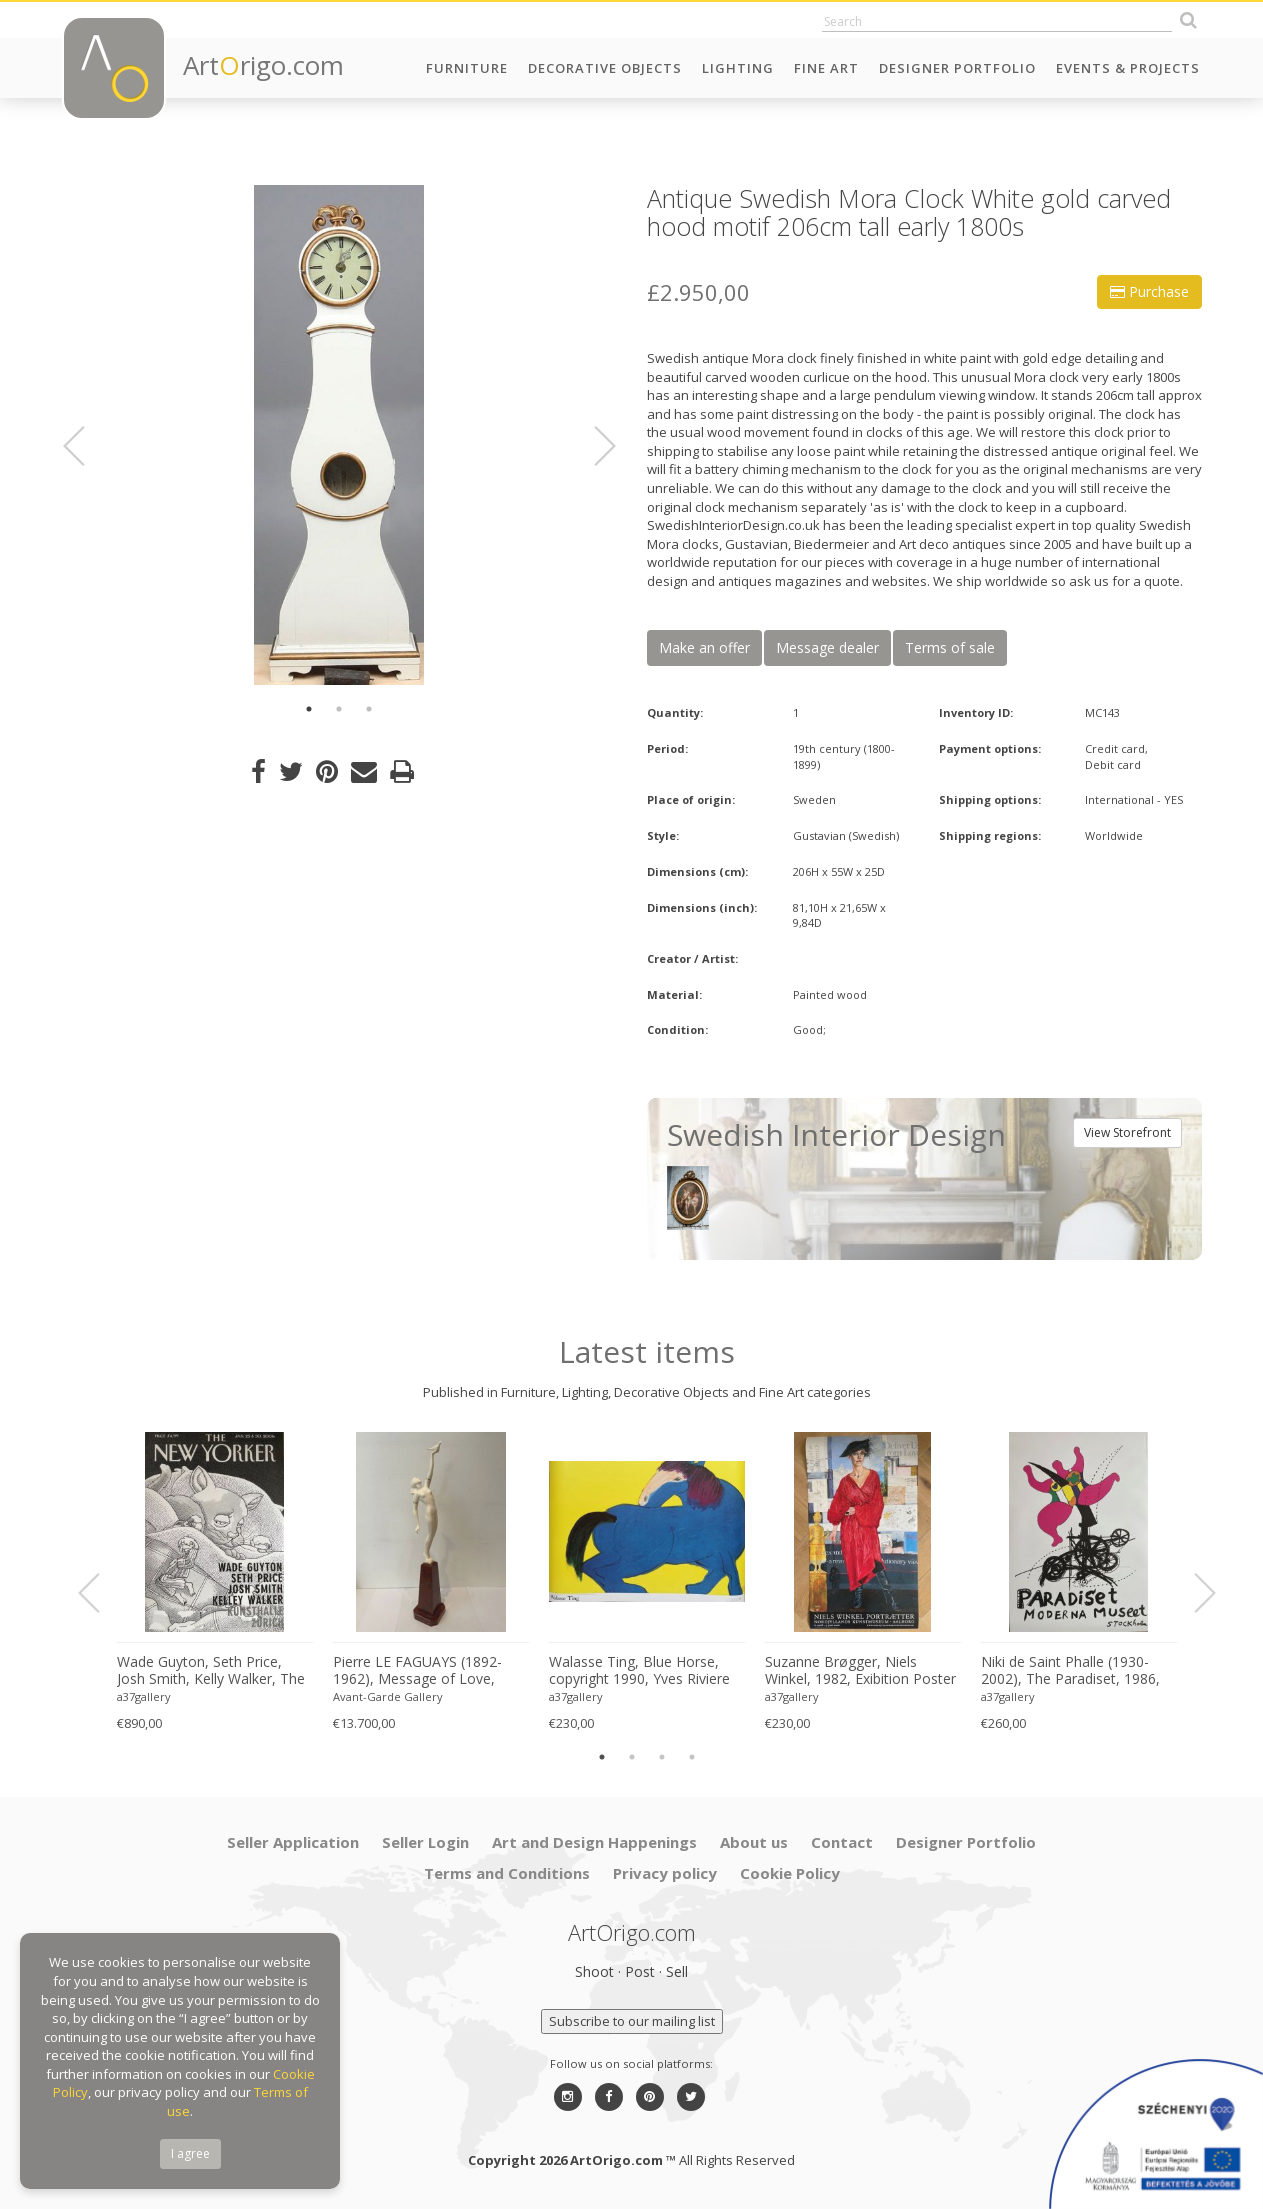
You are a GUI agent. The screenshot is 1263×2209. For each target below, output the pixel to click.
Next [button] (593, 446)
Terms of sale (950, 647)
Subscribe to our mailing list (632, 2021)
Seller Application (293, 1842)
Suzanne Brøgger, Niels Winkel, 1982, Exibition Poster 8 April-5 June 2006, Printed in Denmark (860, 1671)
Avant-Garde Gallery (388, 1696)
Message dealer (827, 647)
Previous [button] (86, 446)
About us (754, 1842)
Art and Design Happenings (594, 1842)
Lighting (738, 68)
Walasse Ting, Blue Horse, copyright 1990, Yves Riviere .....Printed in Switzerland (639, 1671)
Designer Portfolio (957, 68)
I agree (190, 2153)
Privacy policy (665, 1873)
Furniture (467, 68)
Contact (842, 1842)
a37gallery (144, 1696)
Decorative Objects (605, 68)
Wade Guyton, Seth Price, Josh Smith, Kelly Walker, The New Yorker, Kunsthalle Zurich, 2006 (211, 1671)
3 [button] (369, 709)
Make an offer (704, 647)
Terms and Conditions (507, 1873)
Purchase (1149, 291)
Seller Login (425, 1842)
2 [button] (339, 709)
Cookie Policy (790, 1873)
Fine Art (826, 68)
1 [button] (309, 709)
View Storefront (1127, 1132)
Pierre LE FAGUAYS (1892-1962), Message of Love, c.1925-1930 (417, 1671)
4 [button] (692, 1757)
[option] (339, 435)
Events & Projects (1128, 68)
